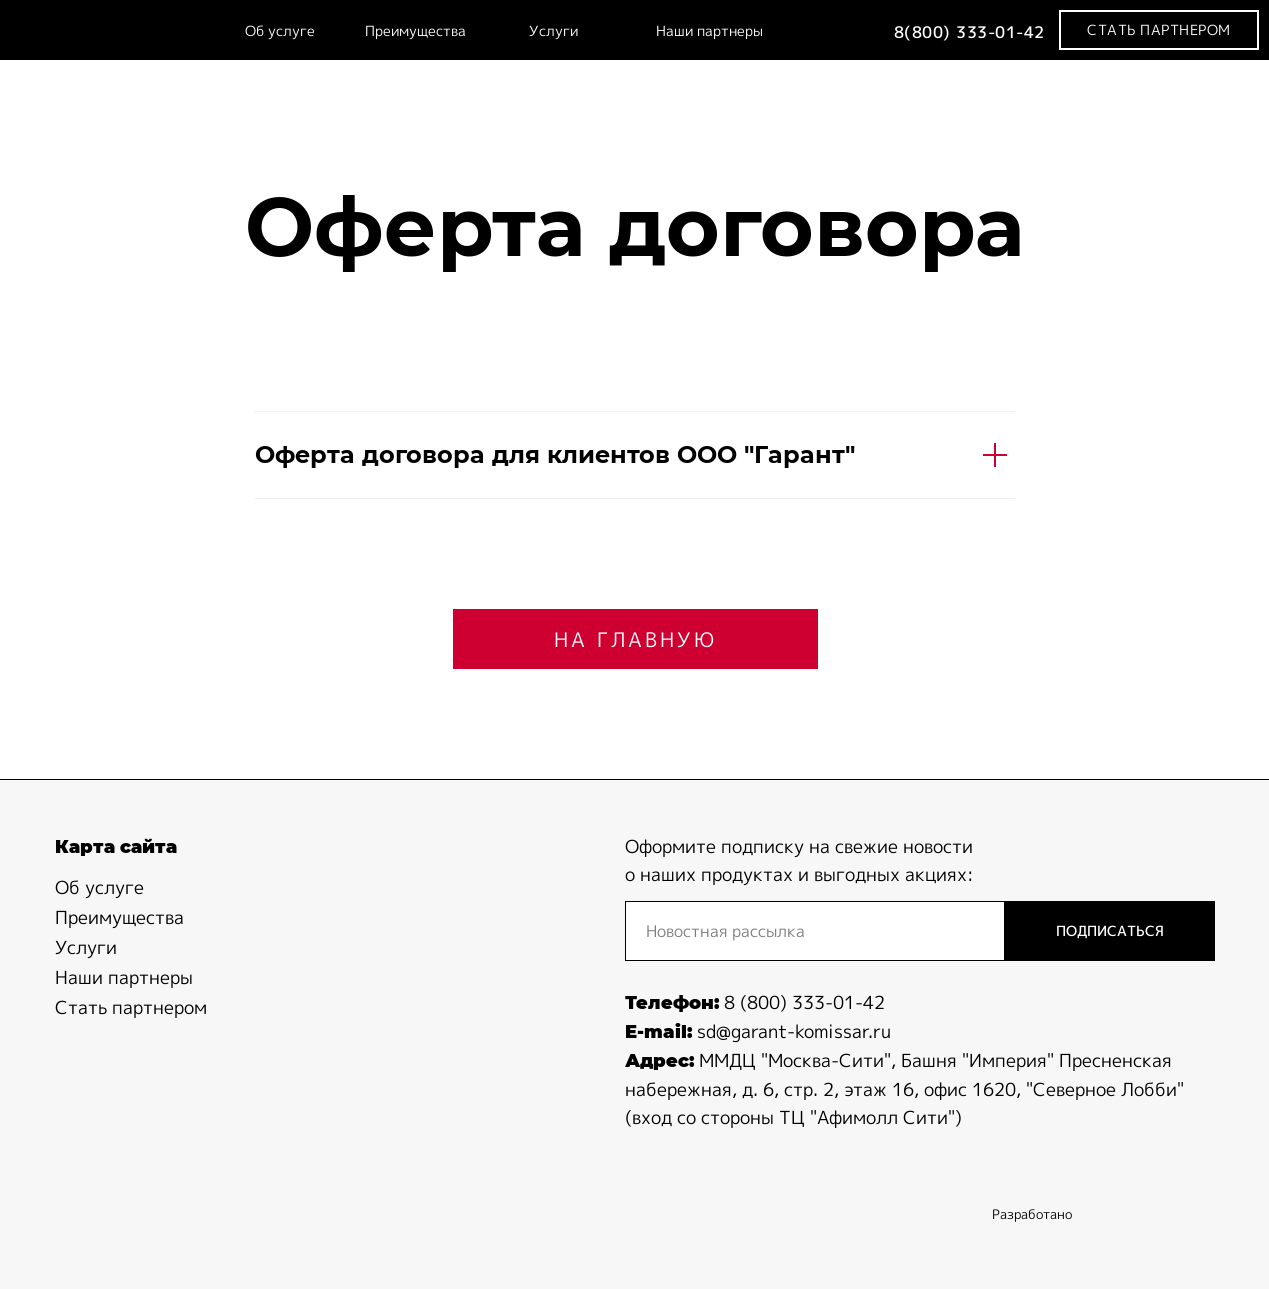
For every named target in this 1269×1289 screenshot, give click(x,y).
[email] (815, 931)
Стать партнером (131, 1007)
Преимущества (415, 30)
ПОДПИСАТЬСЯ (1110, 930)
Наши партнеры (709, 30)
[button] (1159, 30)
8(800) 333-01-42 (969, 32)
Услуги (553, 30)
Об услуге (280, 30)
